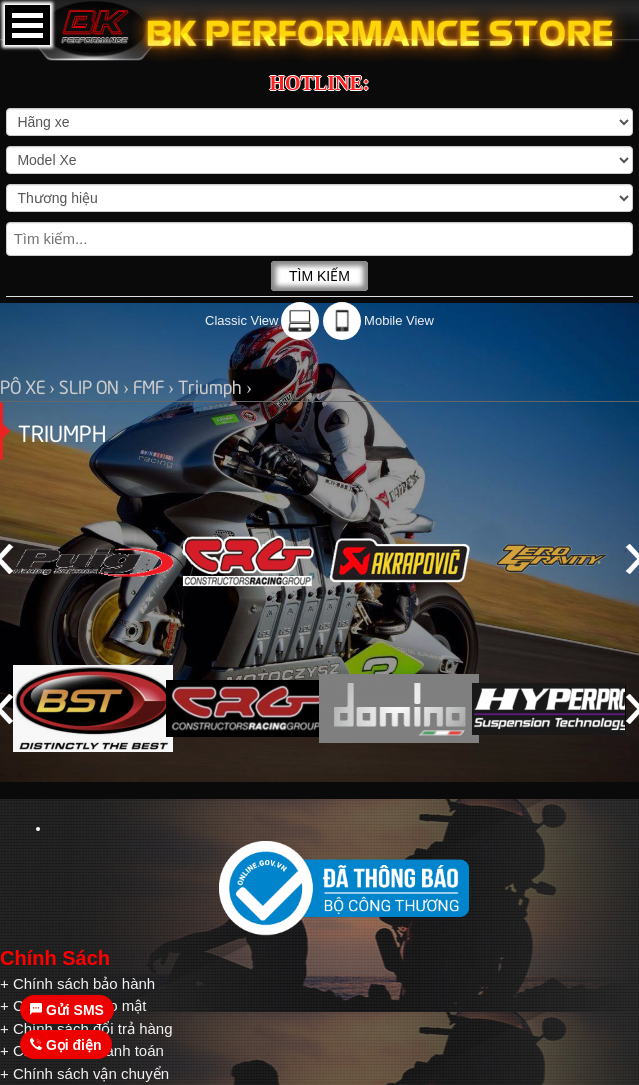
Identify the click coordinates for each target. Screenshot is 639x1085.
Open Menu (27, 25)
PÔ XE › (29, 385)
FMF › (155, 385)
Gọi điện (66, 1045)
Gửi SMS (67, 1010)
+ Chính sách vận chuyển (84, 1073)
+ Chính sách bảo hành (77, 983)
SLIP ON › (96, 385)
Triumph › (215, 385)
